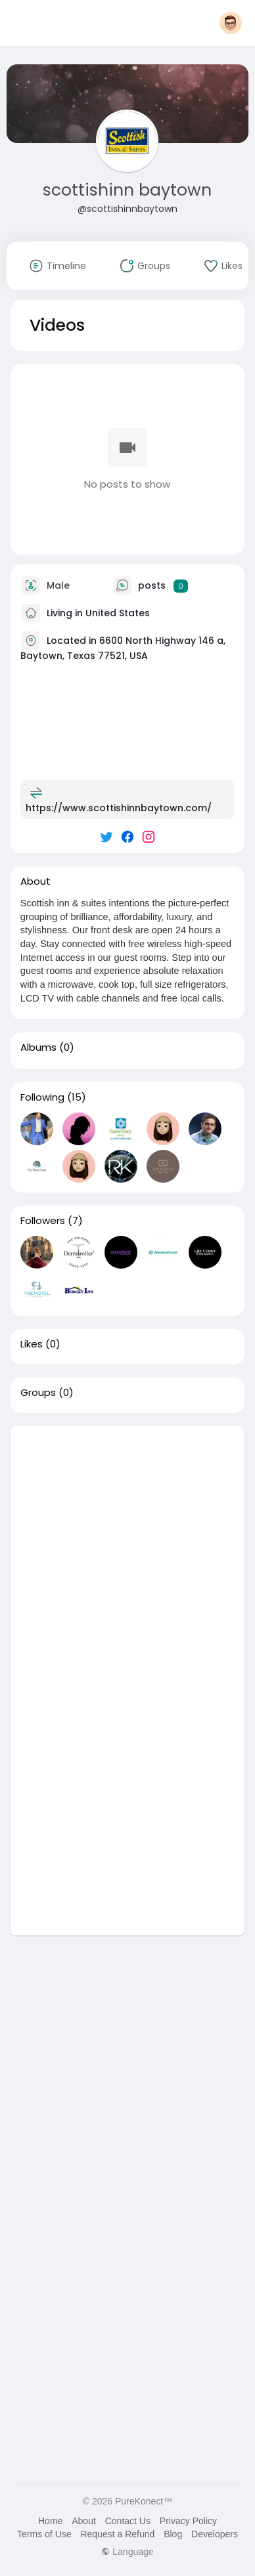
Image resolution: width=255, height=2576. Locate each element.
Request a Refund (117, 2534)
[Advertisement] (127, 1553)
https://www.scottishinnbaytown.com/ (119, 807)
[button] (231, 23)
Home (50, 2521)
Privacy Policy (188, 2521)
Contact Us (128, 2521)
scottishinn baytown (127, 190)
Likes (31, 1344)
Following (42, 1097)
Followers (42, 1220)
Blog (173, 2534)
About (84, 2521)
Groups (38, 1392)
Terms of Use (44, 2534)
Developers (214, 2534)
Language (127, 2551)
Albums (38, 1047)
